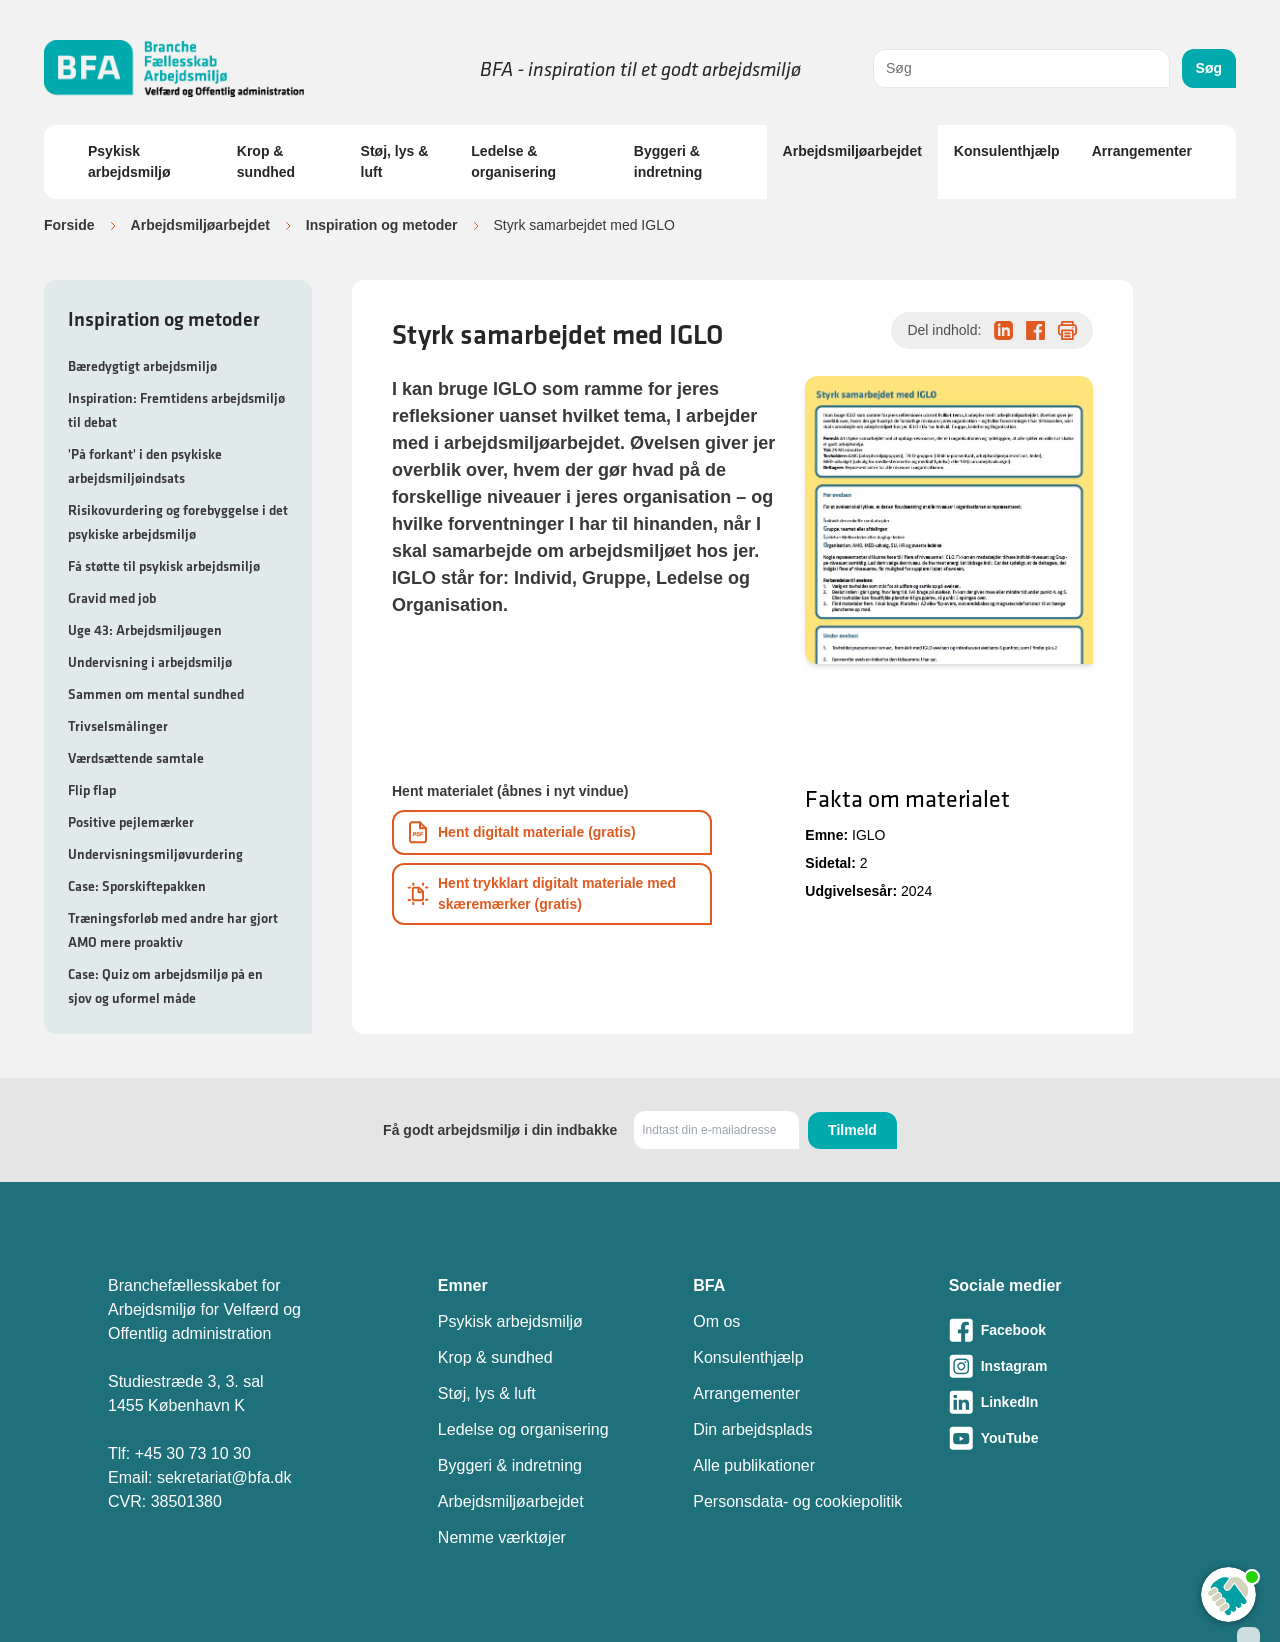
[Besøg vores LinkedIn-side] (1060, 1402)
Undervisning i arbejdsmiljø (150, 662)
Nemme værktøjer (502, 1537)
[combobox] (1021, 68)
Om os (716, 1321)
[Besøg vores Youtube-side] (1060, 1438)
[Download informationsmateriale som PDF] (552, 832)
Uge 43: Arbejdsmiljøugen (145, 630)
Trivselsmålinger (118, 726)
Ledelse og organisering (523, 1429)
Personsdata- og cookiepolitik (797, 1501)
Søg (1209, 68)
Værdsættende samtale (136, 758)
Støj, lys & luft (395, 161)
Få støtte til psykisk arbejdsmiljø (164, 566)
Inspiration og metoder (382, 225)
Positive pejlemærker (131, 822)
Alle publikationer (754, 1465)
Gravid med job (112, 598)
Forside (69, 225)
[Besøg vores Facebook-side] (1060, 1330)
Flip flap (92, 790)
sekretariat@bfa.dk (224, 1477)
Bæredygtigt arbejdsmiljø (142, 366)
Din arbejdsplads (752, 1429)
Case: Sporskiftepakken (137, 886)
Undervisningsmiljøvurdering (155, 854)
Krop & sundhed (266, 161)
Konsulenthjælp (1007, 151)
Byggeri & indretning (668, 161)
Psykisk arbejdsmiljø (129, 161)
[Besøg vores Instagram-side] (1060, 1366)
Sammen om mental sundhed (156, 694)
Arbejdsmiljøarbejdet (852, 151)
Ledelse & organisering (513, 161)
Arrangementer (1142, 151)
